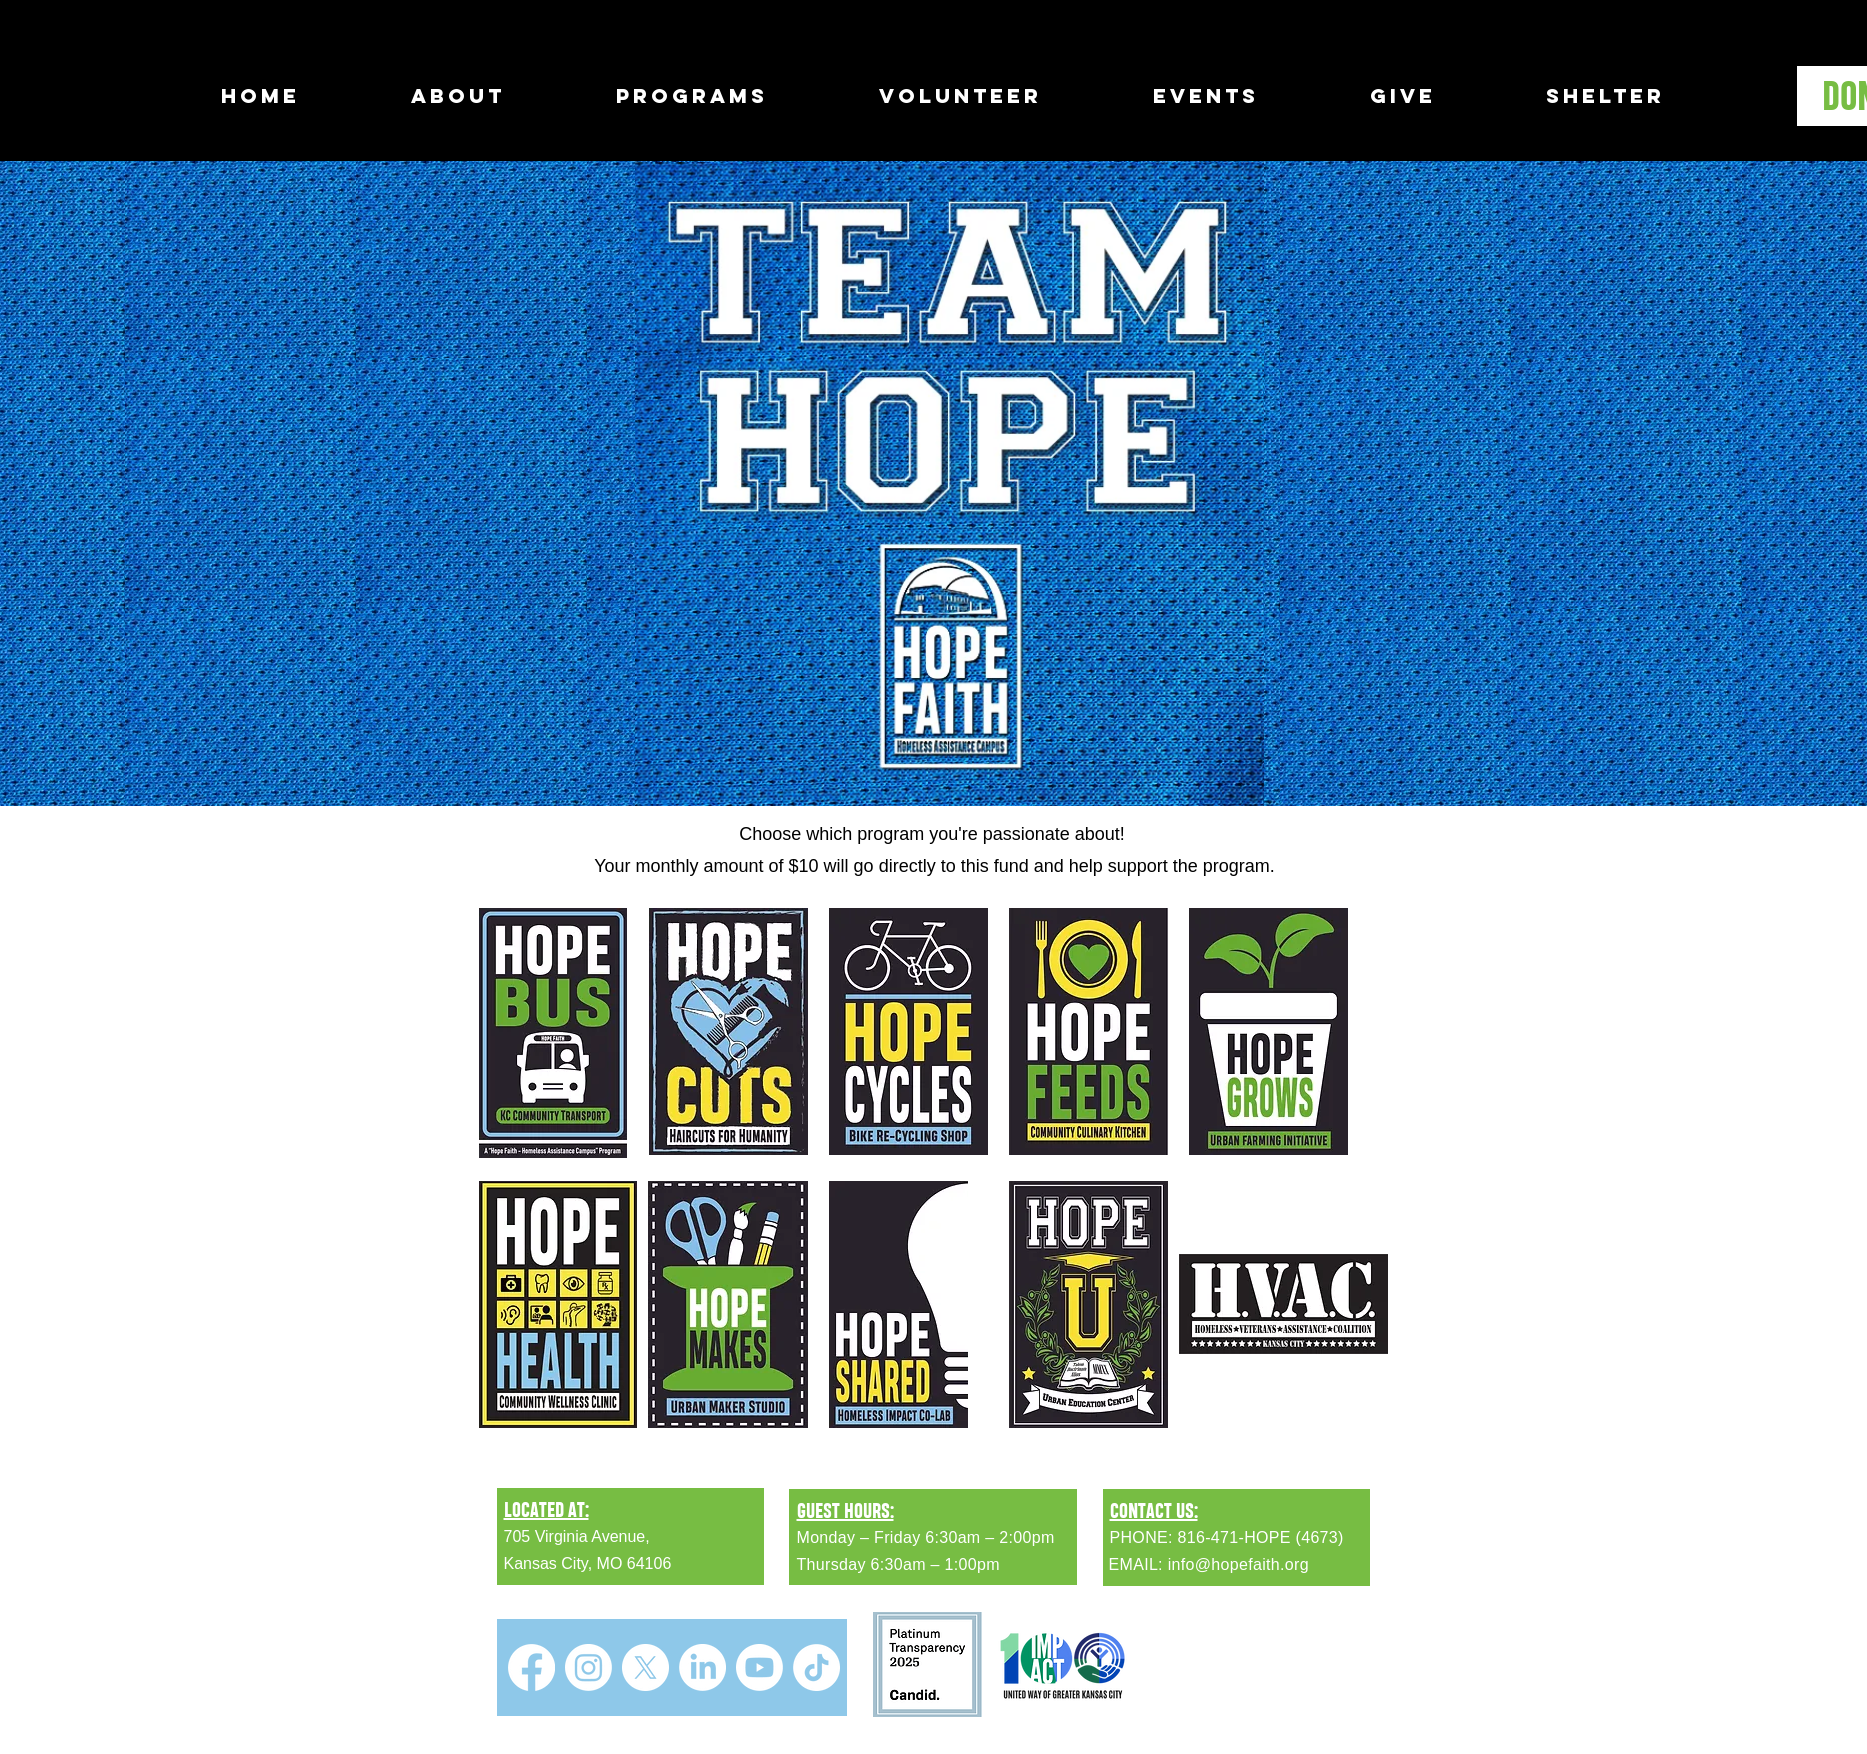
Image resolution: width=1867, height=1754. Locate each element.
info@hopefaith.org (1238, 1564)
